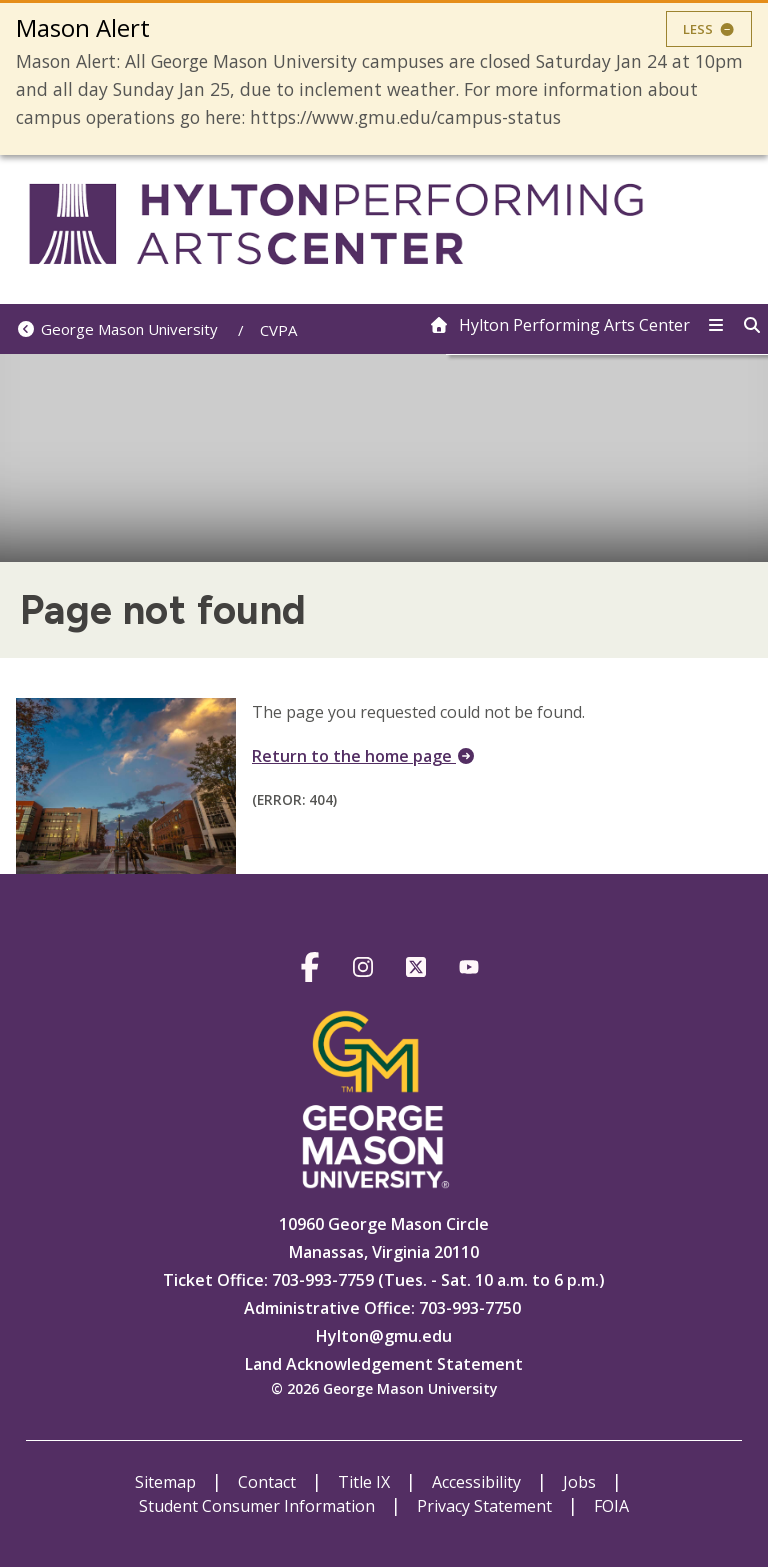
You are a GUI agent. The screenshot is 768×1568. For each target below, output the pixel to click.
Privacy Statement (486, 1506)
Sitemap (167, 1482)
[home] (559, 325)
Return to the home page (364, 756)
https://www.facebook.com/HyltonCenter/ (309, 970)
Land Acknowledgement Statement (384, 1364)
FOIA (611, 1506)
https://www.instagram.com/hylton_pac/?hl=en (362, 970)
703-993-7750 (470, 1308)
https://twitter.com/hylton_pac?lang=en (415, 970)
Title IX (366, 1482)
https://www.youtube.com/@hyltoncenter (468, 970)
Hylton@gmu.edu (384, 1336)
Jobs (581, 1482)
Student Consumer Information (259, 1506)
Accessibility (478, 1482)
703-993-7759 (321, 1280)
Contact (269, 1482)
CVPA (278, 330)
